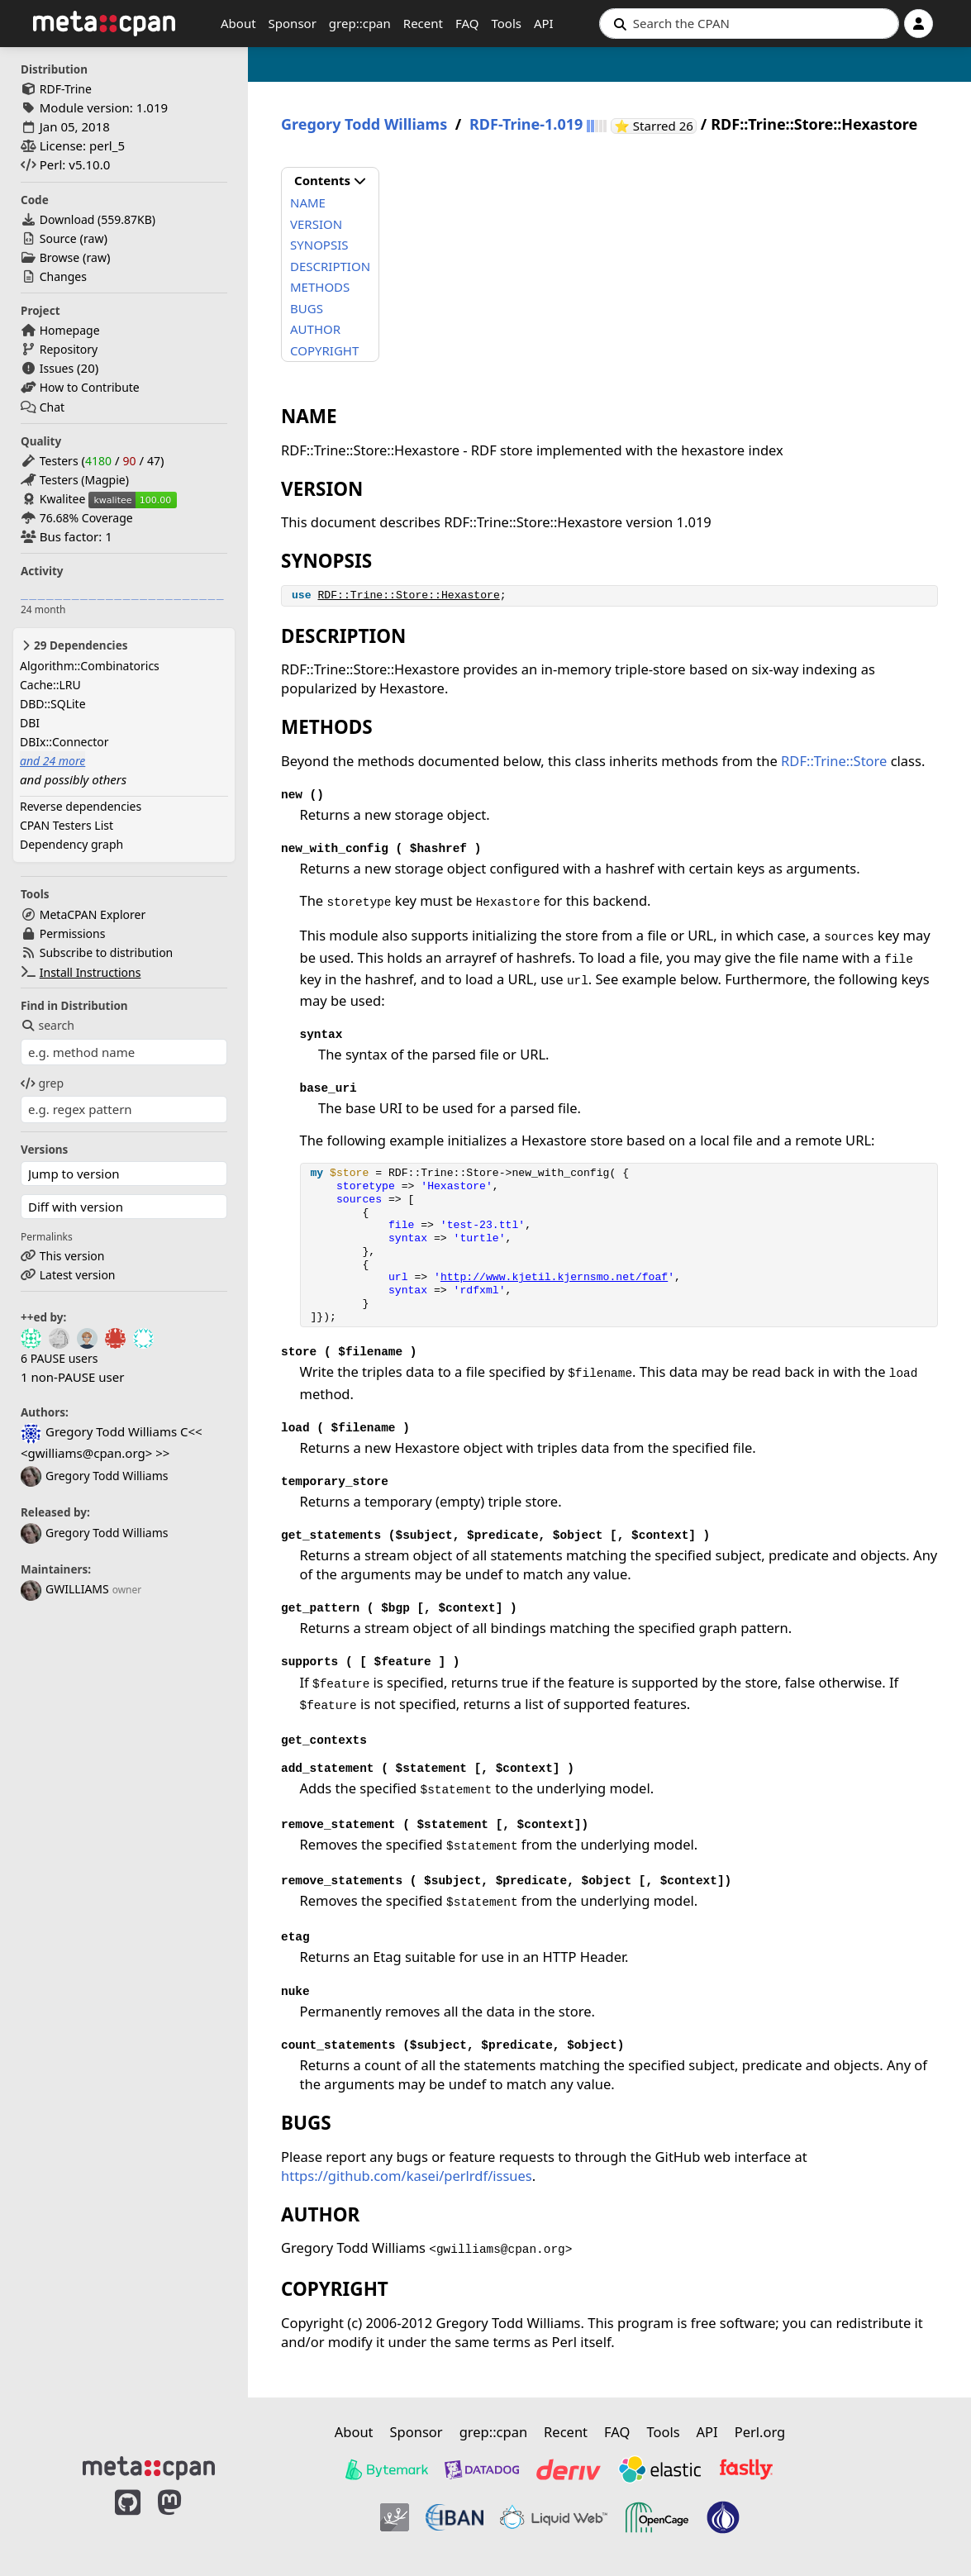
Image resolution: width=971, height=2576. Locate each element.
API (544, 23)
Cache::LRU (50, 685)
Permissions (73, 933)
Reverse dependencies (80, 806)
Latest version (78, 1275)
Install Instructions (90, 972)
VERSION (316, 224)
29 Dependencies (73, 645)
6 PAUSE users (59, 1358)
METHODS (320, 287)
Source (58, 238)
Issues (57, 368)
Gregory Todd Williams (94, 1475)
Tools (506, 23)
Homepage (70, 330)
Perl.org (760, 2431)
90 (129, 461)
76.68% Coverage (86, 518)
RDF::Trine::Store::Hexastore (408, 595)
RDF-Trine (66, 89)
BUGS (306, 308)
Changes (63, 276)
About (238, 23)
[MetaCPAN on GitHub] (127, 2519)
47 (153, 461)
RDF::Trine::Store (834, 760)
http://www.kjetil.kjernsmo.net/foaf (554, 1277)
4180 (98, 461)
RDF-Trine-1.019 (526, 124)
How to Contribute (90, 387)
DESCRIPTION (330, 266)
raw (93, 238)
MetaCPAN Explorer (92, 914)
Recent (423, 23)
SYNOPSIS (319, 244)
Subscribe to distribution (107, 952)
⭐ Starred (655, 126)
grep (42, 1083)
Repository (69, 349)
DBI (30, 723)
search (47, 1025)
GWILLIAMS (65, 1589)
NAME (308, 202)
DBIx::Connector (64, 742)
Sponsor (293, 23)
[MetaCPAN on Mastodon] (186, 2519)
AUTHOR (315, 329)
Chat (52, 407)
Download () (97, 219)
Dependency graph (71, 844)
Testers (59, 461)
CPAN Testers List (66, 825)
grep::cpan (360, 23)
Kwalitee (63, 499)
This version (72, 1256)
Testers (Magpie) (84, 480)
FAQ (467, 23)
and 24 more (52, 761)
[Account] (918, 23)
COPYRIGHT (324, 350)
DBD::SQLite (53, 704)
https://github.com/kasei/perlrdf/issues (406, 2175)
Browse (59, 257)
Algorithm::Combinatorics (89, 666)
